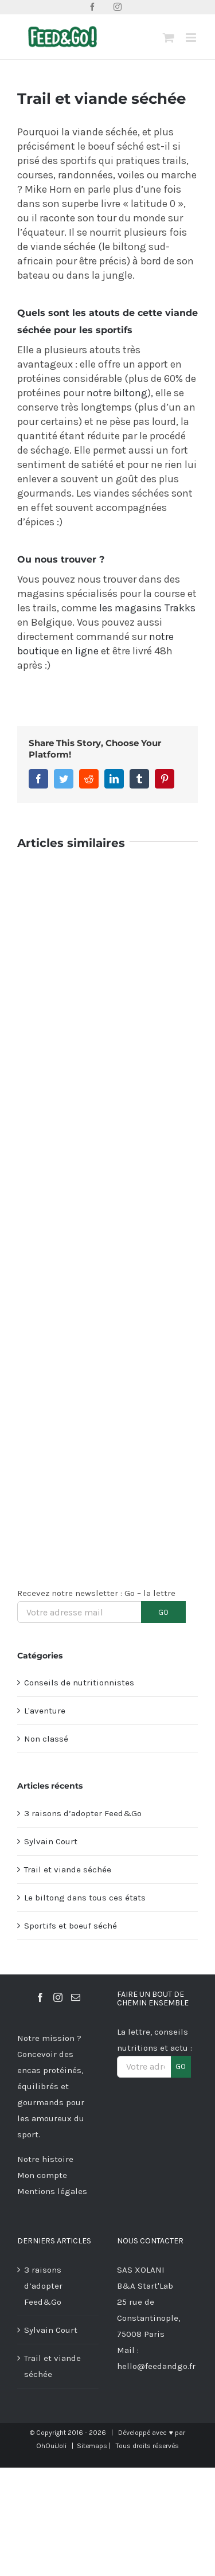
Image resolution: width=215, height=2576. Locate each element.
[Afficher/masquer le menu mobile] (192, 38)
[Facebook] (40, 1997)
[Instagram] (57, 1997)
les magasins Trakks (147, 608)
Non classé (46, 1739)
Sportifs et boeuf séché (70, 1926)
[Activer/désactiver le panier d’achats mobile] (168, 38)
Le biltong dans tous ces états (85, 1897)
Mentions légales (52, 2191)
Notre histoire (45, 2159)
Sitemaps (92, 2446)
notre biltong (117, 393)
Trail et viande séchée (67, 1869)
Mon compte (42, 2175)
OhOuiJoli (51, 2446)
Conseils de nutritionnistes (79, 1682)
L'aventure (44, 1710)
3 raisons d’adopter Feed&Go (83, 1813)
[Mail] (75, 1997)
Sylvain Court (50, 1841)
